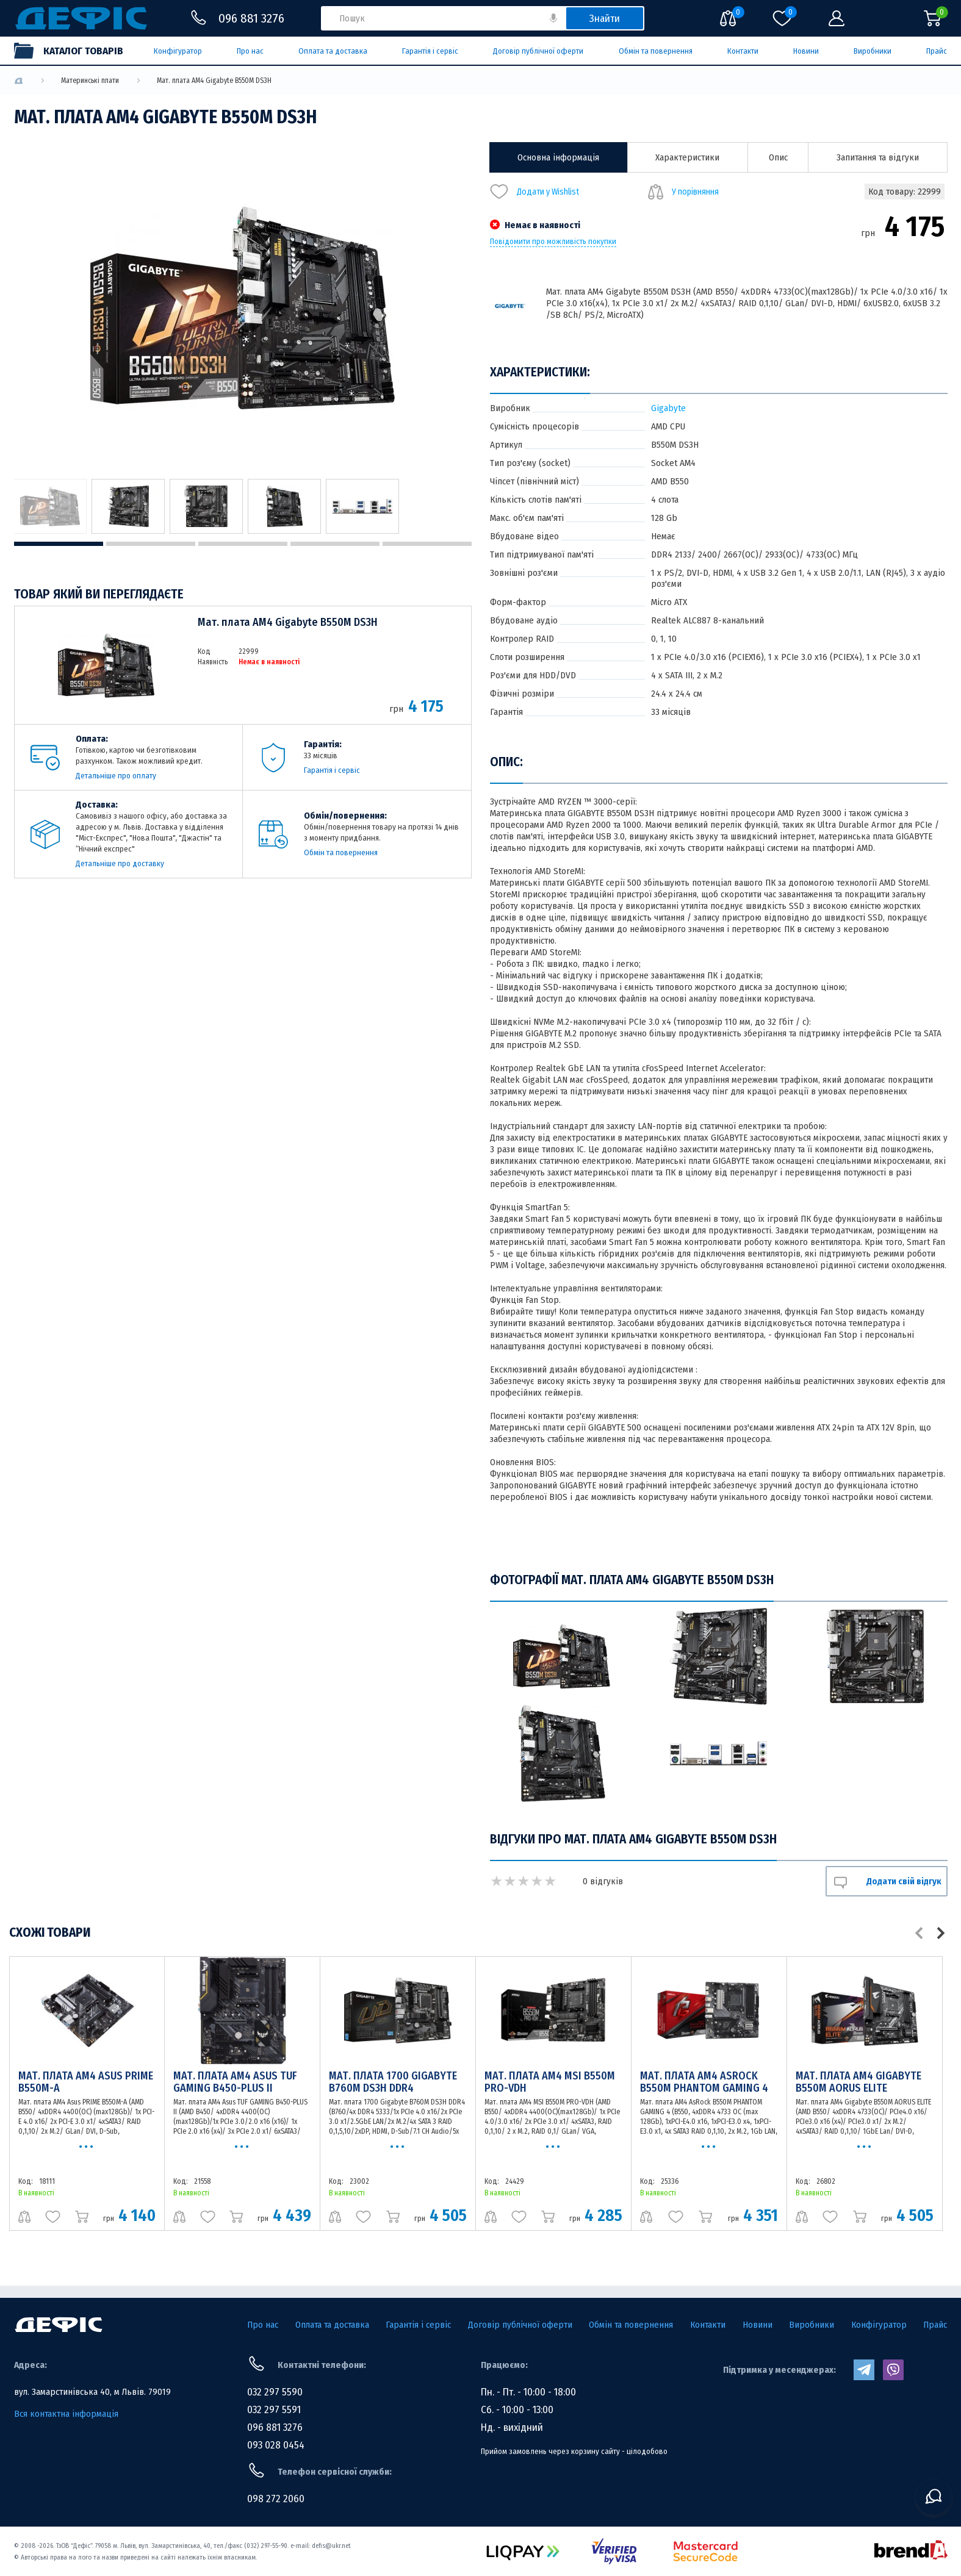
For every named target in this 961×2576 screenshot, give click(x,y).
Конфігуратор (178, 51)
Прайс (936, 51)
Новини (806, 51)
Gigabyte (668, 408)
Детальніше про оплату (116, 775)
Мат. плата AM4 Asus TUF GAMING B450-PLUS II (235, 2082)
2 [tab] (150, 544)
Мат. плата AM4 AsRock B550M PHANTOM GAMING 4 (704, 2082)
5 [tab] (427, 544)
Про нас (250, 51)
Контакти (742, 51)
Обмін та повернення (656, 51)
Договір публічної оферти (538, 51)
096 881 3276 (275, 2427)
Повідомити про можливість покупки (553, 241)
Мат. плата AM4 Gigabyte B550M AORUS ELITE (858, 2082)
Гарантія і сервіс (430, 51)
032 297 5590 (275, 2392)
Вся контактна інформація (66, 2413)
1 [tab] (58, 544)
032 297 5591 (274, 2410)
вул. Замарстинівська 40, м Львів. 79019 (92, 2391)
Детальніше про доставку (120, 863)
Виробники (872, 51)
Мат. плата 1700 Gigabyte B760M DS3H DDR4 (393, 2082)
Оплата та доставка (332, 51)
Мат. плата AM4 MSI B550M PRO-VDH (549, 2082)
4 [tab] (335, 544)
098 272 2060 (275, 2499)
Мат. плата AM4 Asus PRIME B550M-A (85, 2082)
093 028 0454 (275, 2445)
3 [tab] (242, 544)
